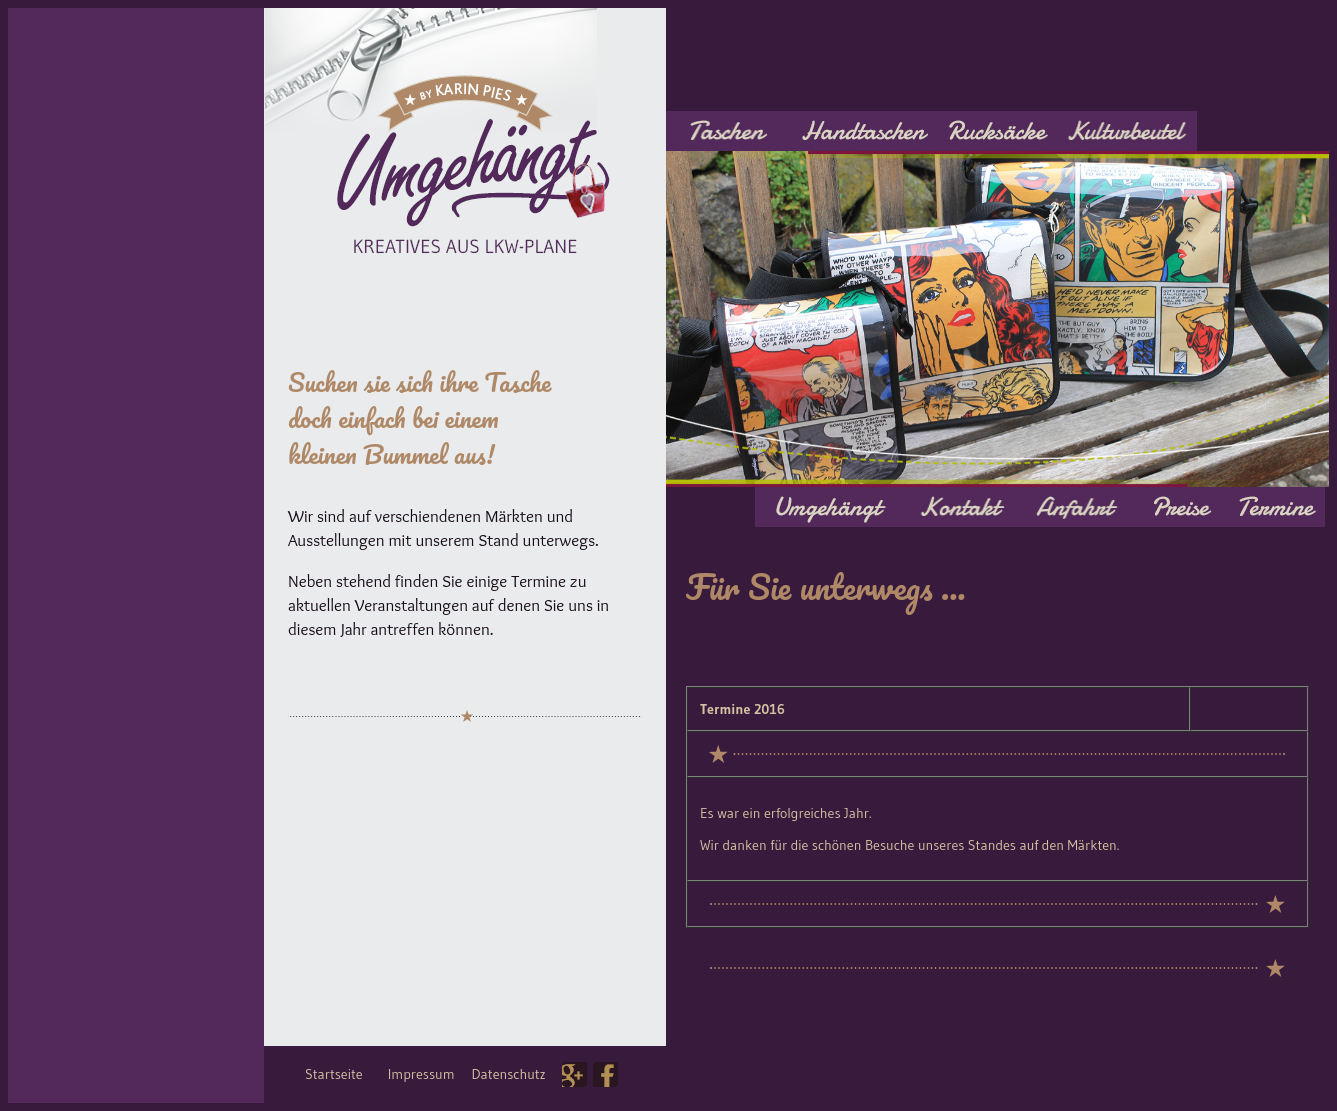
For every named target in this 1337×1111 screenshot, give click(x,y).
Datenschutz (509, 1074)
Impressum (421, 1074)
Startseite (334, 1074)
